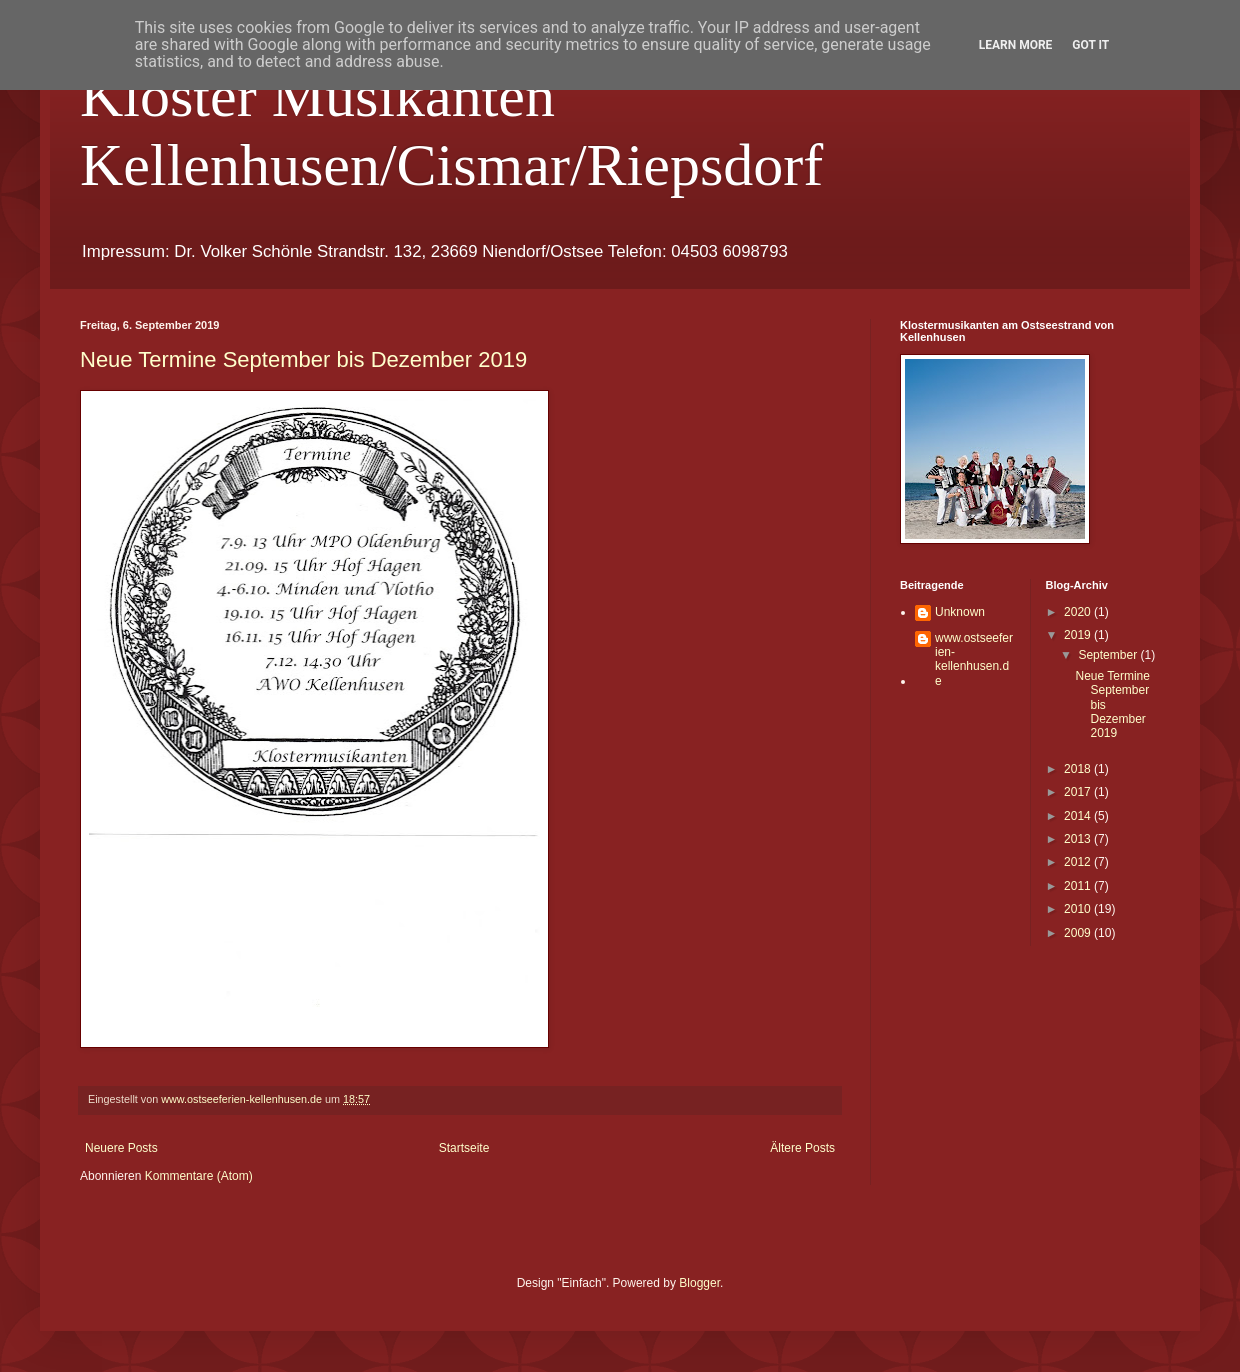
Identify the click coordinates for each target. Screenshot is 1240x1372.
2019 (1079, 635)
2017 (1079, 792)
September (1109, 655)
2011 (1079, 886)
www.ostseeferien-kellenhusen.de (974, 659)
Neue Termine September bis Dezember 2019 (303, 359)
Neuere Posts (121, 1148)
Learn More (1016, 45)
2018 (1079, 769)
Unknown (960, 612)
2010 (1079, 909)
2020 (1079, 612)
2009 (1079, 933)
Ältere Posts (802, 1148)
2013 (1079, 839)
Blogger (699, 1283)
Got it (1090, 45)
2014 (1079, 816)
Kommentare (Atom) (199, 1176)
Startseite (464, 1148)
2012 (1079, 862)
